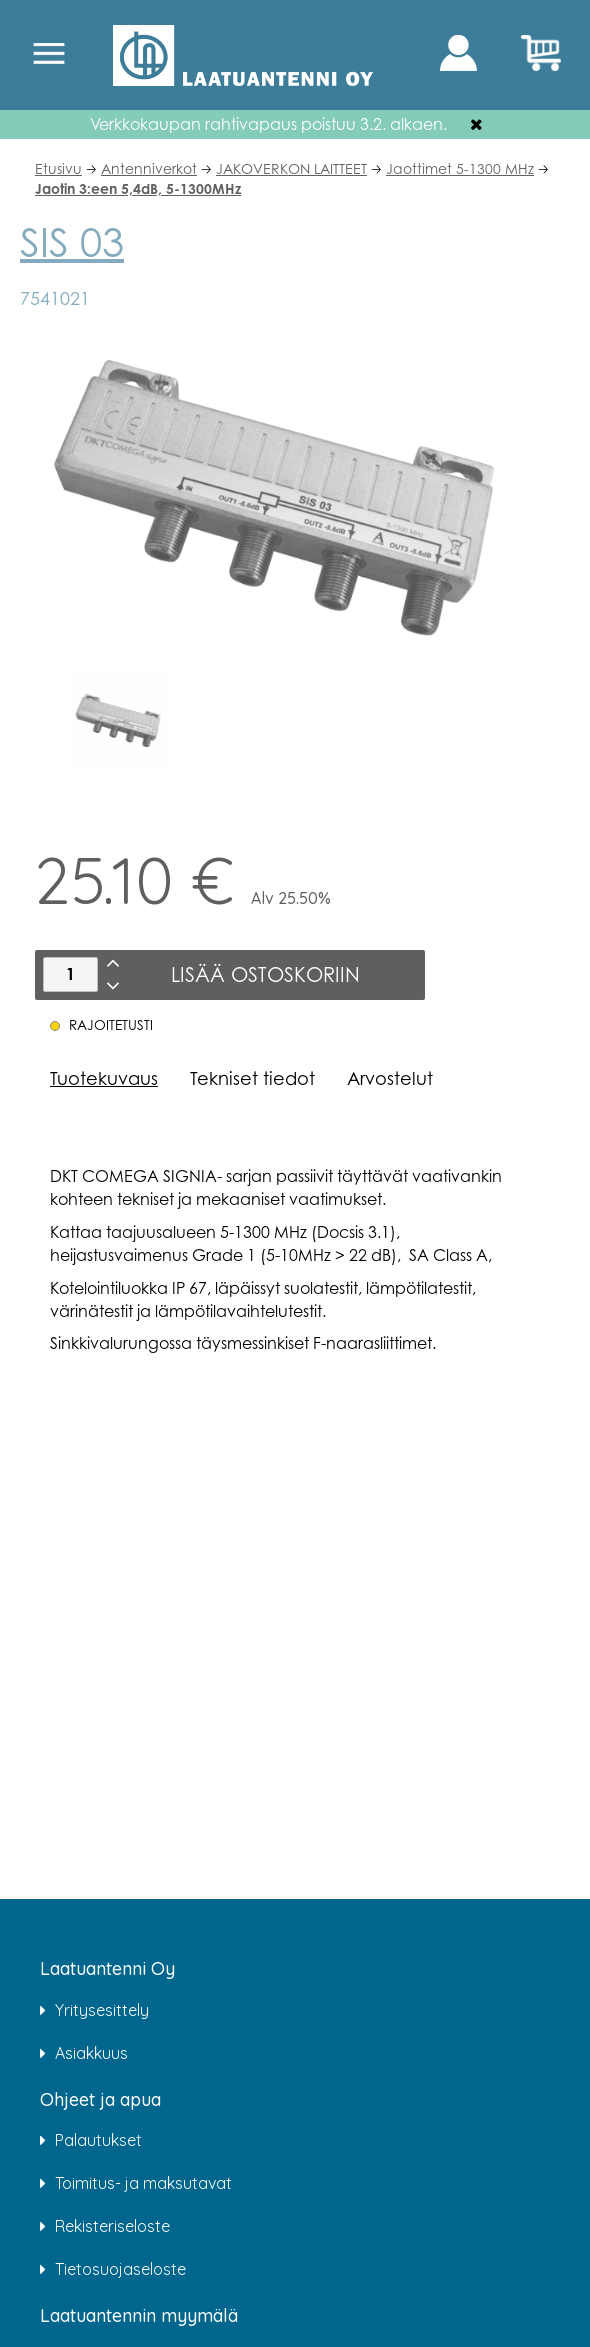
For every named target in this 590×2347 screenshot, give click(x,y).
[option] (122, 722)
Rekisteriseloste (112, 2226)
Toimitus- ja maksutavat (143, 2183)
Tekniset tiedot (252, 1078)
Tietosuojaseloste (120, 2269)
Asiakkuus (91, 2053)
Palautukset (98, 2140)
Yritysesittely (102, 2010)
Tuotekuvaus (104, 1078)
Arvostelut (390, 1078)
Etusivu (58, 168)
